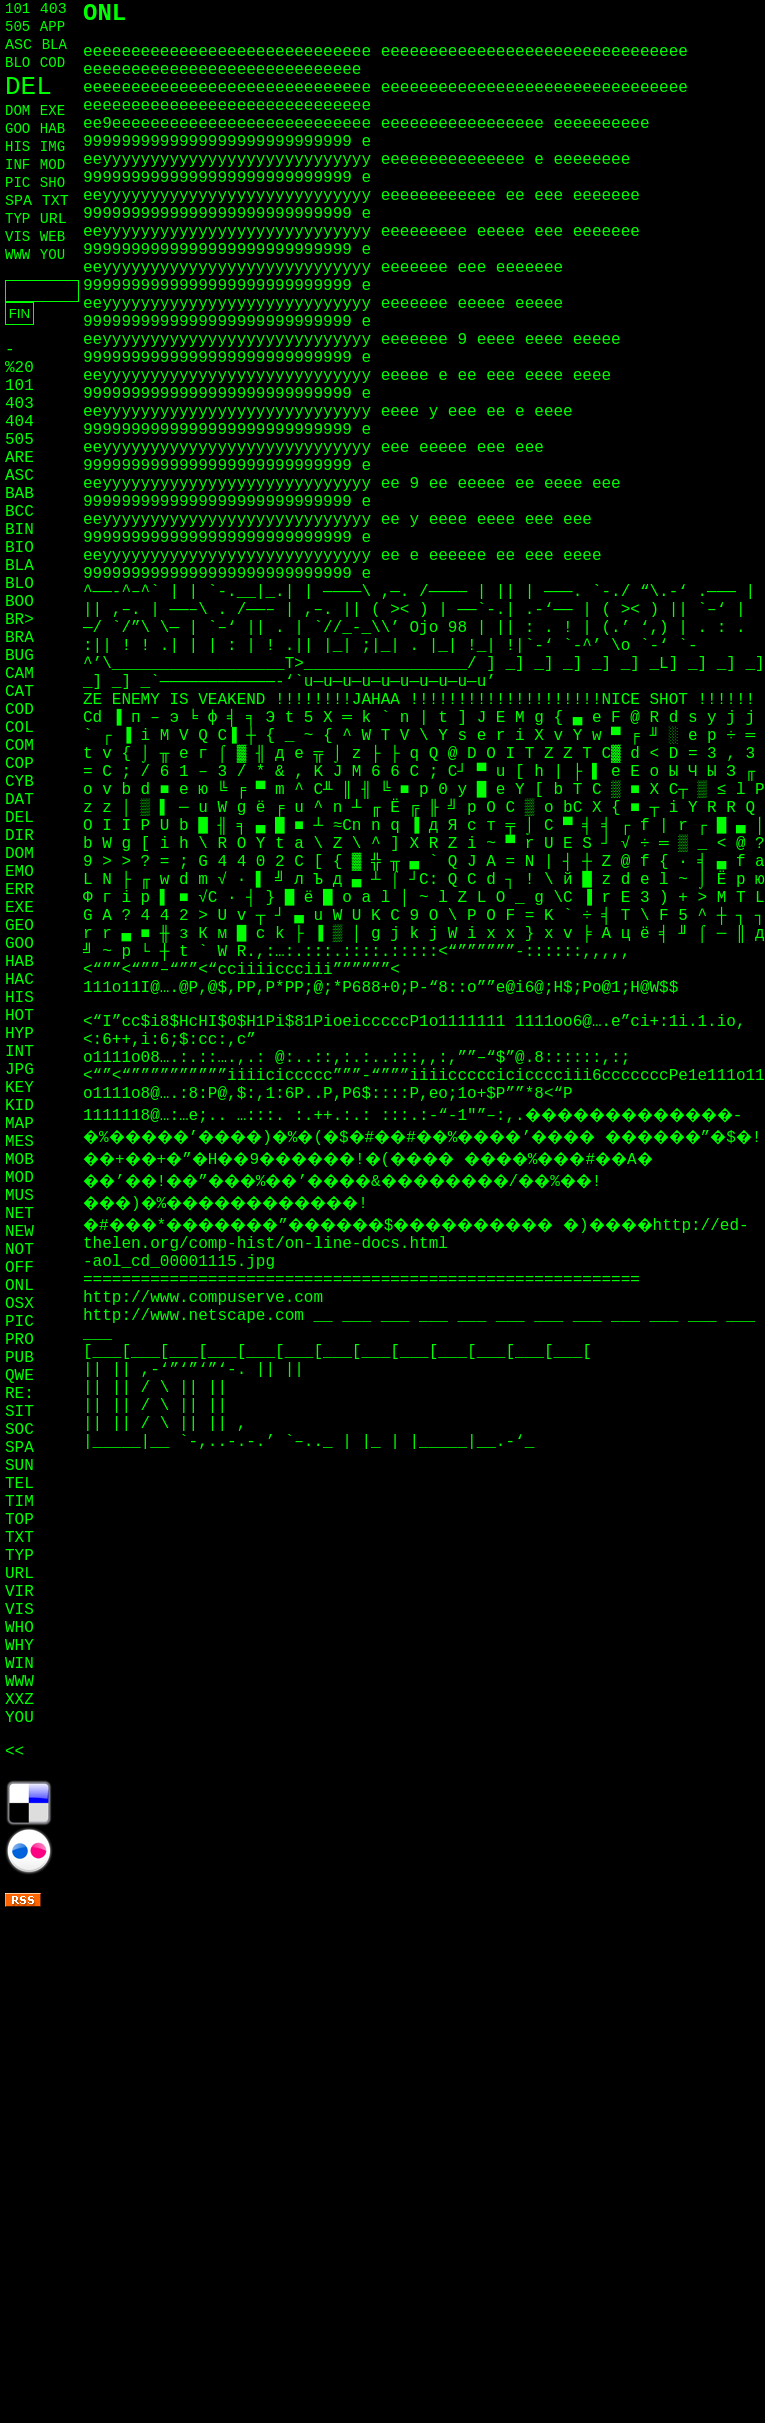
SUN (19, 1466)
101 (17, 9)
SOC (19, 1430)
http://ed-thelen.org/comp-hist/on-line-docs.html (416, 1235)
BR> (19, 620)
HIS (17, 147)
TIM (19, 1502)
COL (19, 728)
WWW (17, 255)
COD (52, 63)
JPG (19, 1070)
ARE (19, 458)
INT (19, 1052)
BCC (19, 512)
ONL (19, 1286)
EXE (52, 111)
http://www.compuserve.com (203, 1298)
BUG (19, 656)
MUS (19, 1196)
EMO (19, 872)
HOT (19, 1016)
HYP (19, 1034)
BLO (17, 63)
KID (19, 1106)
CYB (19, 782)
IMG (52, 147)
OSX (19, 1304)
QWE (19, 1376)
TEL (19, 1484)
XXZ (19, 1700)
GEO (19, 926)
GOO (17, 129)
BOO (19, 602)
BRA (19, 638)
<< (14, 1752)
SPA (18, 201)
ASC (18, 45)
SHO (52, 183)
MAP (19, 1124)
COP (19, 764)
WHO (19, 1628)
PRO (19, 1340)
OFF (19, 1268)
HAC (19, 980)
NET (19, 1214)
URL (53, 219)
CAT (19, 692)
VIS (17, 237)
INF (17, 165)
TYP (17, 219)
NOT (19, 1250)
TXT (55, 201)
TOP (19, 1520)
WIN (19, 1664)
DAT (19, 800)
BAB (19, 494)
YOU (52, 255)
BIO (19, 548)
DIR (19, 836)
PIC (17, 183)
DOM (17, 111)
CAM (19, 674)
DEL (28, 87)
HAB (52, 129)
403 (53, 9)
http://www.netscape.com (198, 1316)
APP (52, 27)
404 (19, 422)
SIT (19, 1412)
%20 (19, 368)
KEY (19, 1088)
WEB (52, 237)
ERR (19, 890)
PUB (19, 1358)
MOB (19, 1160)
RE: (19, 1394)
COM (19, 746)
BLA (54, 45)
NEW (19, 1232)
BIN (19, 530)
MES (19, 1142)
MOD (52, 165)
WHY (19, 1646)
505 (17, 27)
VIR (19, 1592)
